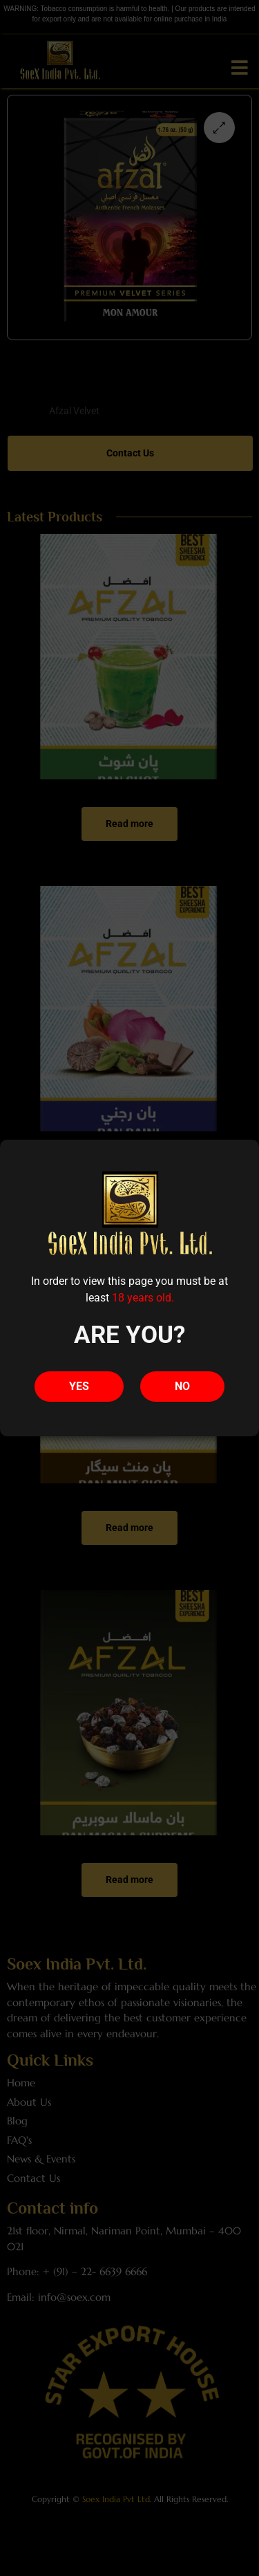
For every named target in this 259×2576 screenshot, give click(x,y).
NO (182, 1386)
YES (79, 1386)
